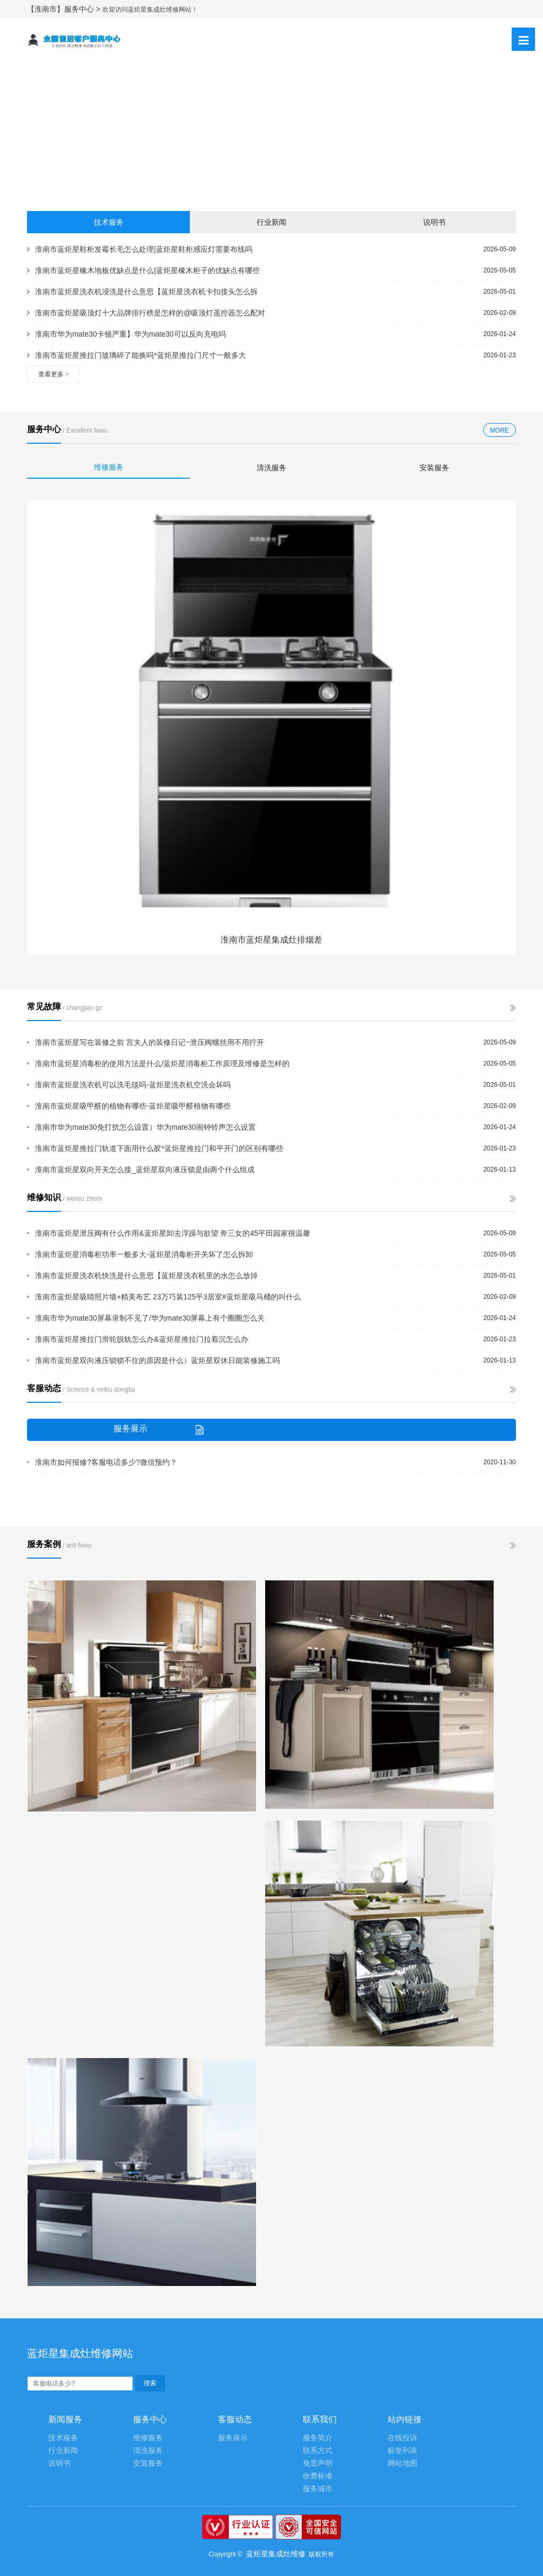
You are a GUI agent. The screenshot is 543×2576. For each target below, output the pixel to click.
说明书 (434, 222)
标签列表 (402, 2451)
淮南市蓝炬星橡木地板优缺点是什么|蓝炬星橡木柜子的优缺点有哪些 (143, 270)
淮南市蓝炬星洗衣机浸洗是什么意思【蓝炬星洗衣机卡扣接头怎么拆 (142, 291)
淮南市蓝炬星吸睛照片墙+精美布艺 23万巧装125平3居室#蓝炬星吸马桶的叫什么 (168, 1297)
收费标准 (317, 2476)
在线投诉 (402, 2438)
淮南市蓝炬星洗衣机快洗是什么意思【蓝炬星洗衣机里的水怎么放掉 (146, 1275)
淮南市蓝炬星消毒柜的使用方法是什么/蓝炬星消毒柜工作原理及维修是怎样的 (162, 1063)
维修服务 (109, 467)
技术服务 (109, 222)
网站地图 (402, 2463)
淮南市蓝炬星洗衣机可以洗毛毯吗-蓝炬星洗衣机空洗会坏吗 (133, 1084)
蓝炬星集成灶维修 (275, 2553)
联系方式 (317, 2451)
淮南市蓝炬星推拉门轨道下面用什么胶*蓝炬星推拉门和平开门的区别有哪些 (159, 1148)
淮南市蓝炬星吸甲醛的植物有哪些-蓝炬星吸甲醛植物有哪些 (133, 1106)
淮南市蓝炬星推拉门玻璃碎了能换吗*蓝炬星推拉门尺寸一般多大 (136, 355)
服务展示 (233, 2438)
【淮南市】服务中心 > (64, 9)
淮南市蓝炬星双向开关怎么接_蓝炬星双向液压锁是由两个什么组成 (145, 1169)
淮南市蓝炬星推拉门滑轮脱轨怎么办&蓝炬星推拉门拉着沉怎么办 (141, 1339)
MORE (499, 430)
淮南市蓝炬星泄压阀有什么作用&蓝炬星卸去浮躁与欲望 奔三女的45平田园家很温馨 (172, 1233)
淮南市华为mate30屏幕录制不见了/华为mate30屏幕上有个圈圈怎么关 (150, 1318)
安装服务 (434, 467)
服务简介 (317, 2438)
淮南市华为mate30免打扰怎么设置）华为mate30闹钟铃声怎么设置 (145, 1127)
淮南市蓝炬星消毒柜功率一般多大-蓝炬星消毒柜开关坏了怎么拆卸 (144, 1254)
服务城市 (317, 2489)
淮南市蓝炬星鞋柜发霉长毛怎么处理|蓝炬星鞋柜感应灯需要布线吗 (139, 249)
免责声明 (317, 2463)
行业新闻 (271, 222)
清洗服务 (271, 467)
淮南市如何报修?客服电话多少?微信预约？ (106, 1462)
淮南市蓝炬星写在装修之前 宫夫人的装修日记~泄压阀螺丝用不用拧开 (149, 1042)
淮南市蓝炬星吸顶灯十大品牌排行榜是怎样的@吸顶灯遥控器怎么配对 (146, 312)
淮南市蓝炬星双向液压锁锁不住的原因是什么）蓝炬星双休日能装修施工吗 (157, 1360)
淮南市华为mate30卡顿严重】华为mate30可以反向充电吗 (126, 334)
